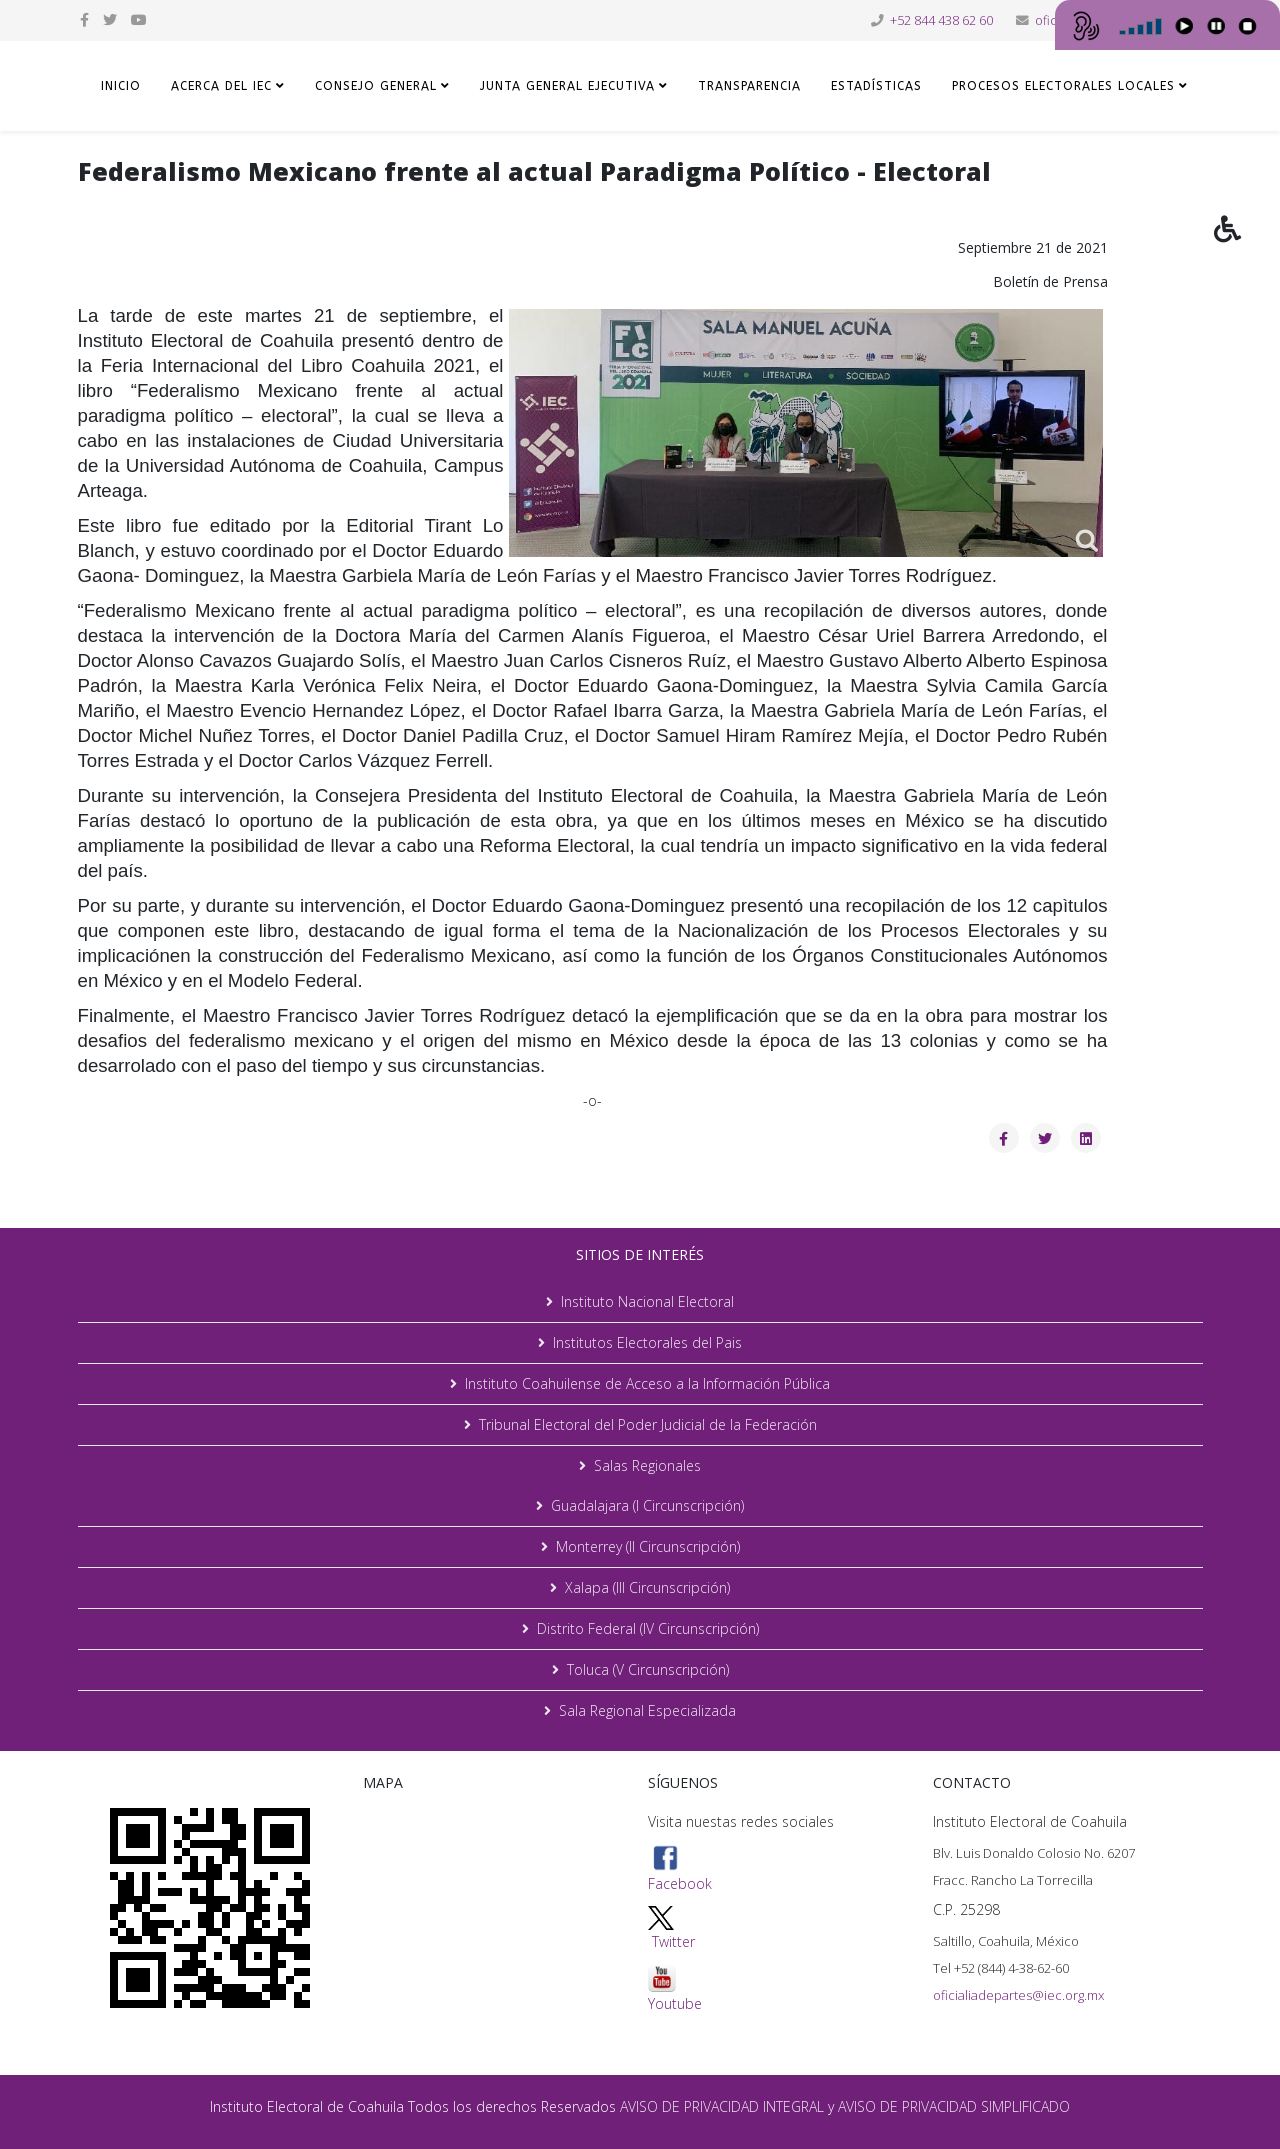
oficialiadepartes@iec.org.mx (1018, 1995)
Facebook (680, 1868)
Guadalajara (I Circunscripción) (647, 1505)
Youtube (675, 1988)
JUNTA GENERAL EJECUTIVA (567, 86)
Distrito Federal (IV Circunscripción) (648, 1628)
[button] (1247, 243)
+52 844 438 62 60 (941, 20)
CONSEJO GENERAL (376, 86)
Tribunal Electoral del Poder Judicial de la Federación (648, 1424)
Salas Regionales (647, 1465)
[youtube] (139, 19)
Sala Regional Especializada (647, 1710)
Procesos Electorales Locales (1063, 86)
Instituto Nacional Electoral (647, 1301)
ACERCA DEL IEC (221, 86)
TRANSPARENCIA (749, 86)
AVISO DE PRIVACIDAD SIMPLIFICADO (954, 2106)
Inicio (121, 86)
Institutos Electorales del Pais (647, 1342)
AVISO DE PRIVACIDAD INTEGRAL (722, 2106)
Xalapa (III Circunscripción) (647, 1587)
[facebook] (84, 19)
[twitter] (110, 19)
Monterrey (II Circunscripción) (648, 1546)
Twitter (673, 1941)
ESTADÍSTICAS (876, 86)
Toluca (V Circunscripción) (648, 1669)
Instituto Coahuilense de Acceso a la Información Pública (647, 1383)
